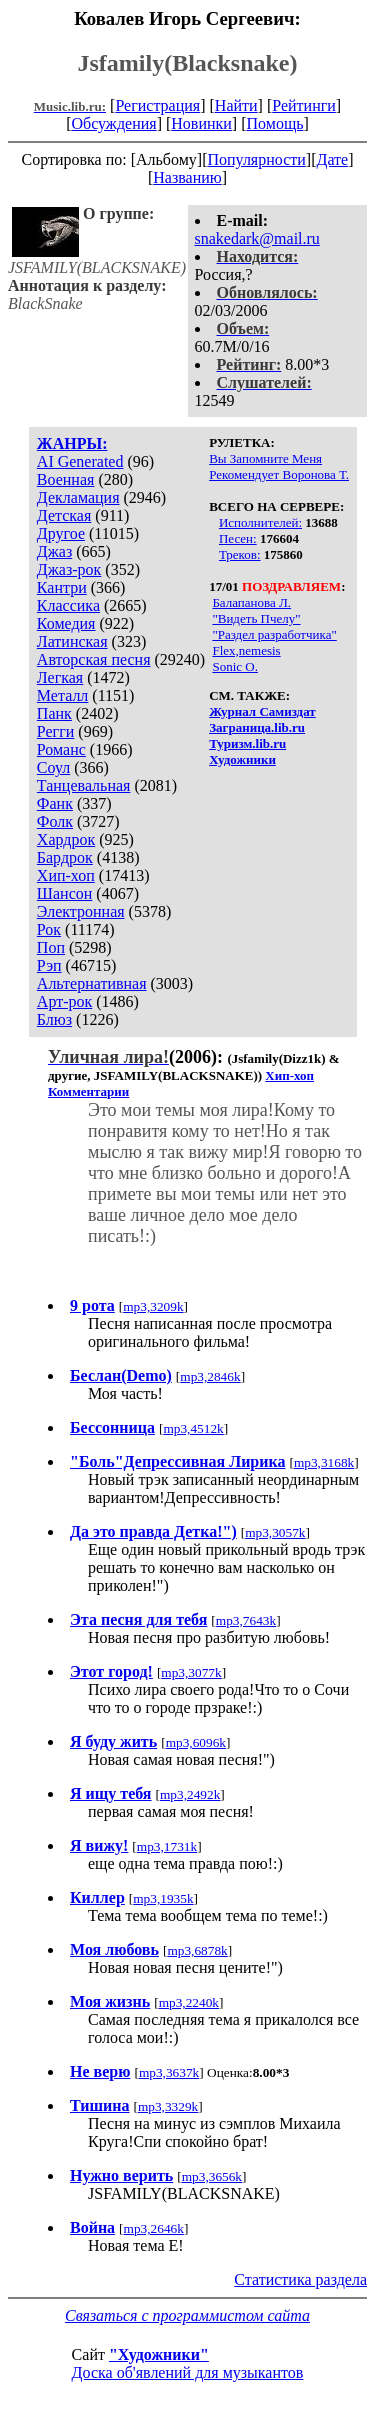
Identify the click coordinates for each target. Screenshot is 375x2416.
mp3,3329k (168, 2106)
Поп (51, 947)
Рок (49, 929)
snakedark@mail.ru (257, 238)
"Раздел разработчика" (274, 634)
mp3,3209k (153, 1306)
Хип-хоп (66, 875)
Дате (333, 159)
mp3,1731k (167, 1846)
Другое (61, 533)
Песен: (238, 538)
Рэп (49, 965)
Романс (61, 749)
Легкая (60, 677)
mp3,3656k (212, 2176)
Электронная (81, 911)
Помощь (275, 123)
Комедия (66, 623)
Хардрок (66, 839)
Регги (55, 731)
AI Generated (80, 461)
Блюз (54, 1019)
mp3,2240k (189, 2002)
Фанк (55, 803)
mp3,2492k (190, 1794)
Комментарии (88, 1091)
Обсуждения (113, 123)
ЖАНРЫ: (72, 443)
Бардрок (65, 857)
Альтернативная (92, 983)
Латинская (72, 641)
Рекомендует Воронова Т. (279, 474)
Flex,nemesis (246, 650)
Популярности (256, 159)
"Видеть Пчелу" (256, 618)
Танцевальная (84, 785)
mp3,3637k (169, 2072)
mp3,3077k (191, 1672)
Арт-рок (64, 1001)
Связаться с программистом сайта (187, 2315)
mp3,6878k (197, 1950)
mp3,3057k (275, 1532)
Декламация (78, 497)
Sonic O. (235, 666)
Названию (187, 177)
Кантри (62, 587)
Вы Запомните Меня (265, 458)
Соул (53, 767)
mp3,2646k (154, 2228)
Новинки (201, 123)
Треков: (240, 554)
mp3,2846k (210, 1376)
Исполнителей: (260, 522)
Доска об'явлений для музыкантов (188, 2372)
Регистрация (157, 105)
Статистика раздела (300, 2279)
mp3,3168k (324, 1462)
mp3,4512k (193, 1428)
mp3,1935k (163, 1898)
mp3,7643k (246, 1620)
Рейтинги (304, 105)
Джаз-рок (69, 569)
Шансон (64, 893)
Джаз (54, 551)
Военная (66, 479)
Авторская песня (94, 659)
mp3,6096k (196, 1742)
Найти (236, 105)
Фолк (55, 821)
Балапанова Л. (251, 602)
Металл (63, 695)
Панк (54, 713)
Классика (68, 605)
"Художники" (159, 2354)
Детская (64, 515)
